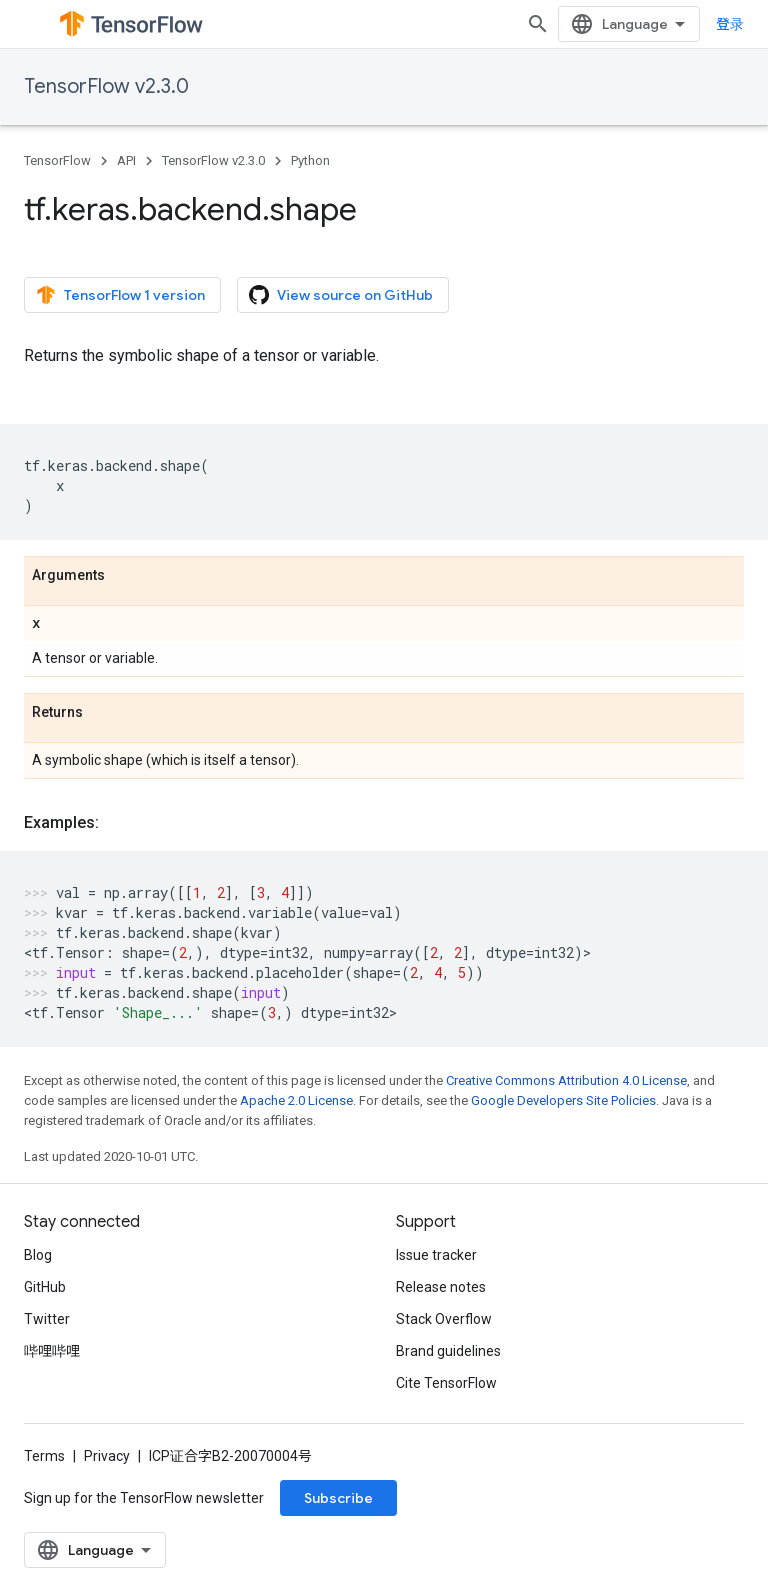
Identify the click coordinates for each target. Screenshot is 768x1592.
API (126, 160)
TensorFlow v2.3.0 (106, 86)
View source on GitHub (341, 295)
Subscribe (338, 1498)
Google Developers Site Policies (563, 1100)
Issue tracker (436, 1255)
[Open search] (538, 24)
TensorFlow (57, 160)
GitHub (45, 1287)
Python (310, 160)
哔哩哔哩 (52, 1351)
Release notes (441, 1287)
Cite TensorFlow (446, 1383)
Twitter (47, 1319)
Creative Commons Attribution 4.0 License (566, 1080)
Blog (38, 1255)
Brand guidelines (448, 1351)
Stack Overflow (444, 1319)
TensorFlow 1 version (120, 295)
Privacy (107, 1456)
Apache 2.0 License (296, 1100)
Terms (44, 1456)
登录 (730, 24)
